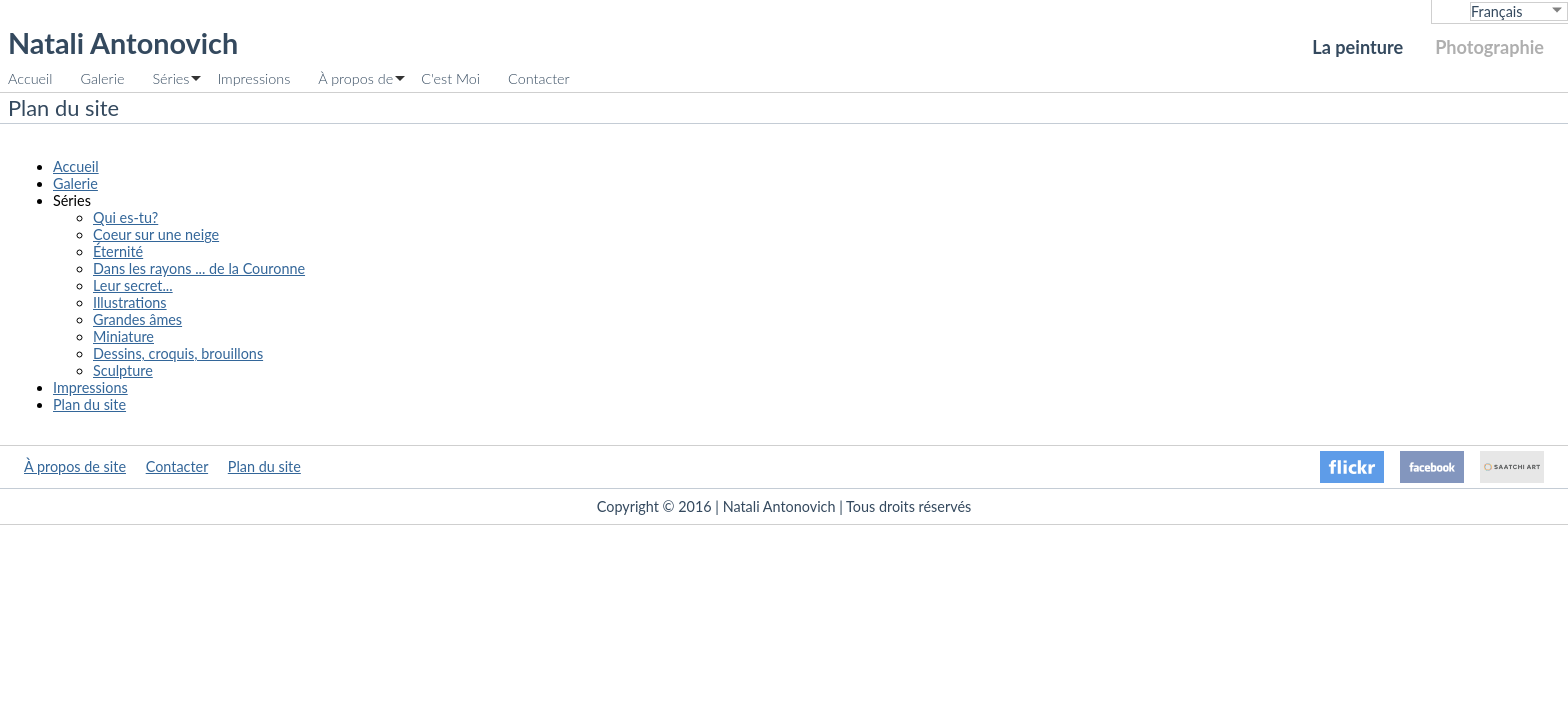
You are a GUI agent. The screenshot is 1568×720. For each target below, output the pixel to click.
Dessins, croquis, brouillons (178, 353)
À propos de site (75, 466)
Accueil (30, 78)
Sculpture (123, 370)
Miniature (123, 336)
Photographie (1489, 47)
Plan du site (89, 404)
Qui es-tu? (125, 217)
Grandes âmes (137, 319)
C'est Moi (450, 78)
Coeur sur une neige (156, 234)
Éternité (118, 251)
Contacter (539, 78)
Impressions (253, 78)
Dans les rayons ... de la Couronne (199, 268)
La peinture (1357, 47)
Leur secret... (133, 285)
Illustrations (130, 302)
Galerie (102, 78)
